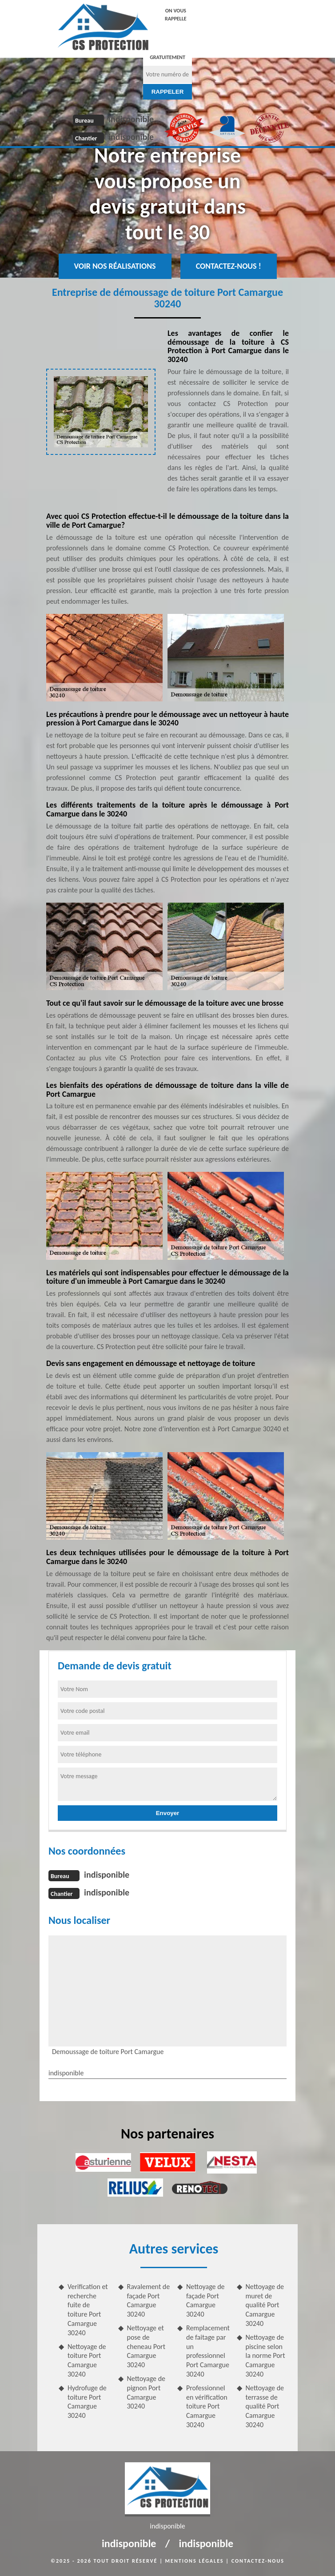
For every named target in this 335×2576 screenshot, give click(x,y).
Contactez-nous (257, 2561)
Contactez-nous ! (228, 266)
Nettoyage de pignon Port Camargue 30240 (146, 2392)
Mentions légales (194, 2561)
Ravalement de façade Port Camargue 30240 (148, 2300)
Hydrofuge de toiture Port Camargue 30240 (87, 2402)
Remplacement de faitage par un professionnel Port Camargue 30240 (208, 2351)
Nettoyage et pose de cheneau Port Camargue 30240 (146, 2346)
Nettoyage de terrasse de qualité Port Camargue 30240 (265, 2406)
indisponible (131, 119)
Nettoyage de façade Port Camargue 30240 (205, 2300)
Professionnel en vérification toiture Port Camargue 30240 (206, 2406)
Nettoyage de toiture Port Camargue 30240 (87, 2360)
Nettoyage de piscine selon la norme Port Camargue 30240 (265, 2355)
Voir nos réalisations (115, 266)
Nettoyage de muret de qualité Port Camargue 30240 (265, 2305)
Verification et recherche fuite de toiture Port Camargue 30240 (88, 2309)
